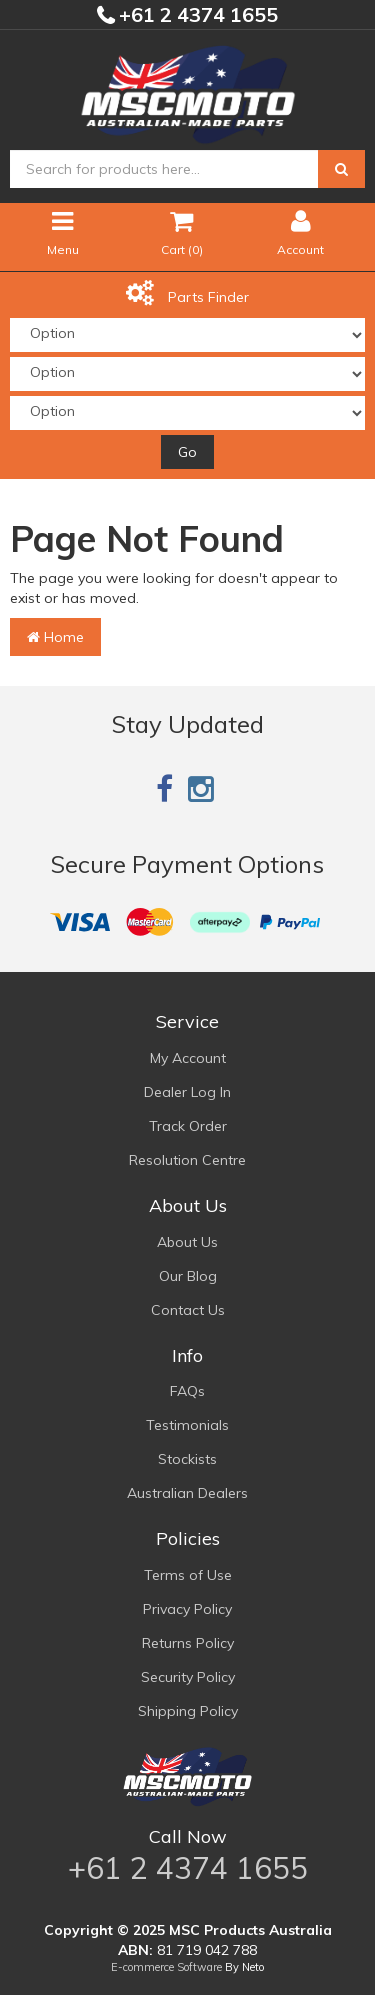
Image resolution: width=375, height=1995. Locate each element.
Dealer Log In (187, 1092)
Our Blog (188, 1276)
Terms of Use (188, 1575)
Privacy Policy (187, 1609)
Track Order (188, 1126)
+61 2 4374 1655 (196, 14)
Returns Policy (188, 1643)
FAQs (187, 1391)
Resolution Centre (187, 1160)
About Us (187, 1242)
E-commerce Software (166, 1967)
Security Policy (188, 1677)
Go (187, 452)
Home (55, 637)
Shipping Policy (188, 1711)
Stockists (187, 1459)
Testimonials (187, 1425)
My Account (188, 1058)
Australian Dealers (187, 1493)
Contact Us (188, 1310)
